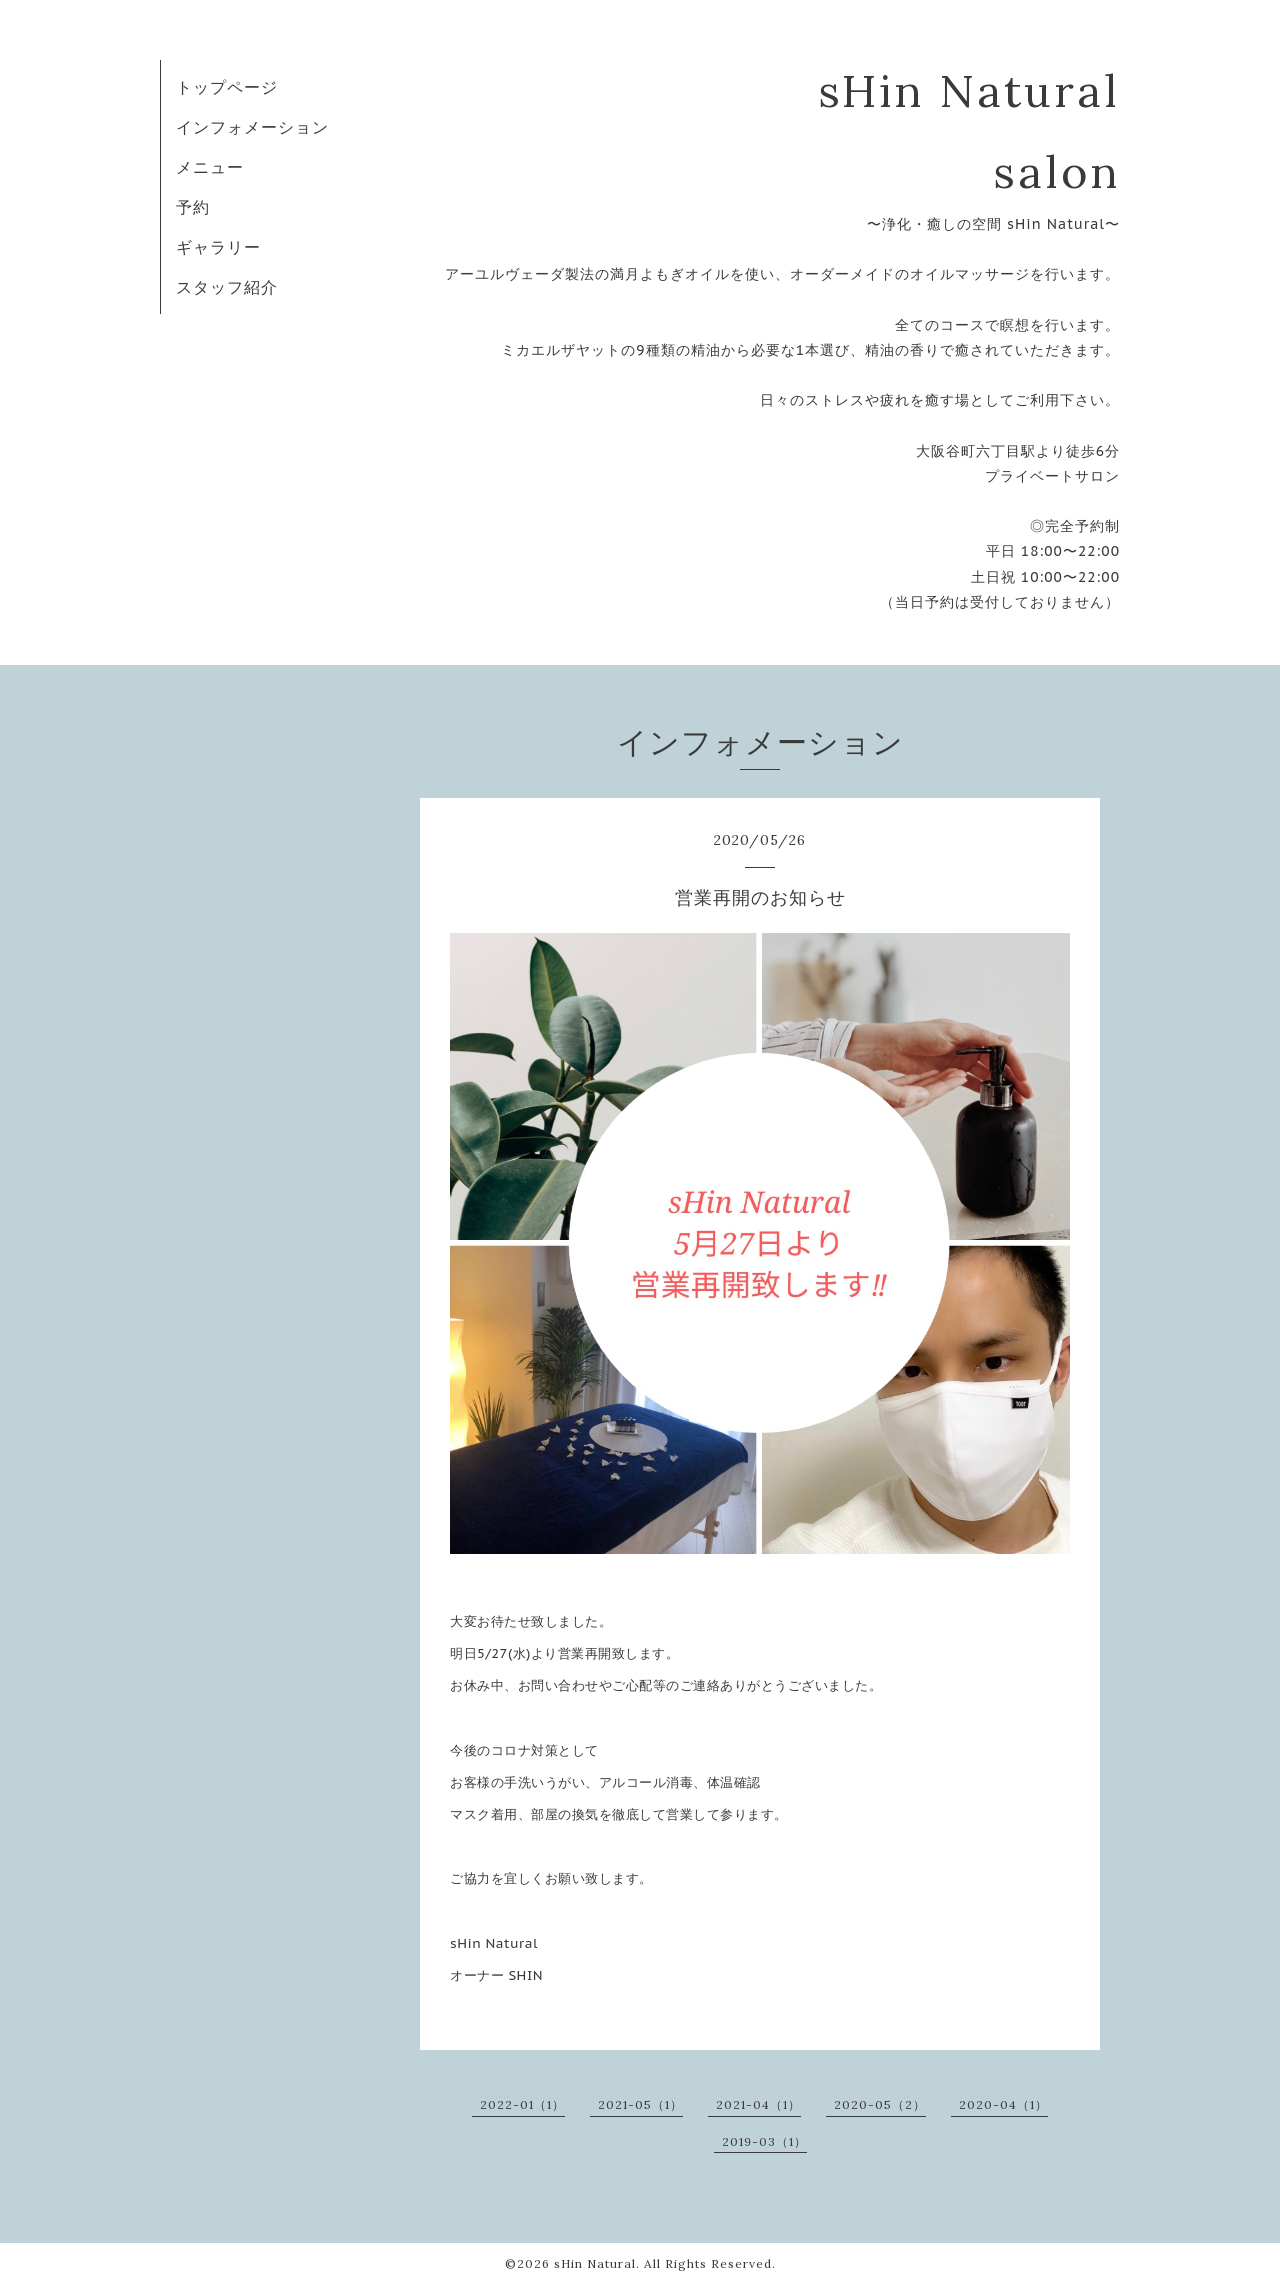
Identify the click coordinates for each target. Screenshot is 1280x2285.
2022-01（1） (522, 2104)
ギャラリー (218, 247)
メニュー (210, 167)
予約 (193, 207)
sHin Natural (595, 2263)
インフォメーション (252, 127)
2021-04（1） (758, 2104)
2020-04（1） (1003, 2104)
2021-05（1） (640, 2104)
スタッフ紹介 (227, 287)
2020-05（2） (880, 2104)
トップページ (227, 87)
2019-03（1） (764, 2141)
